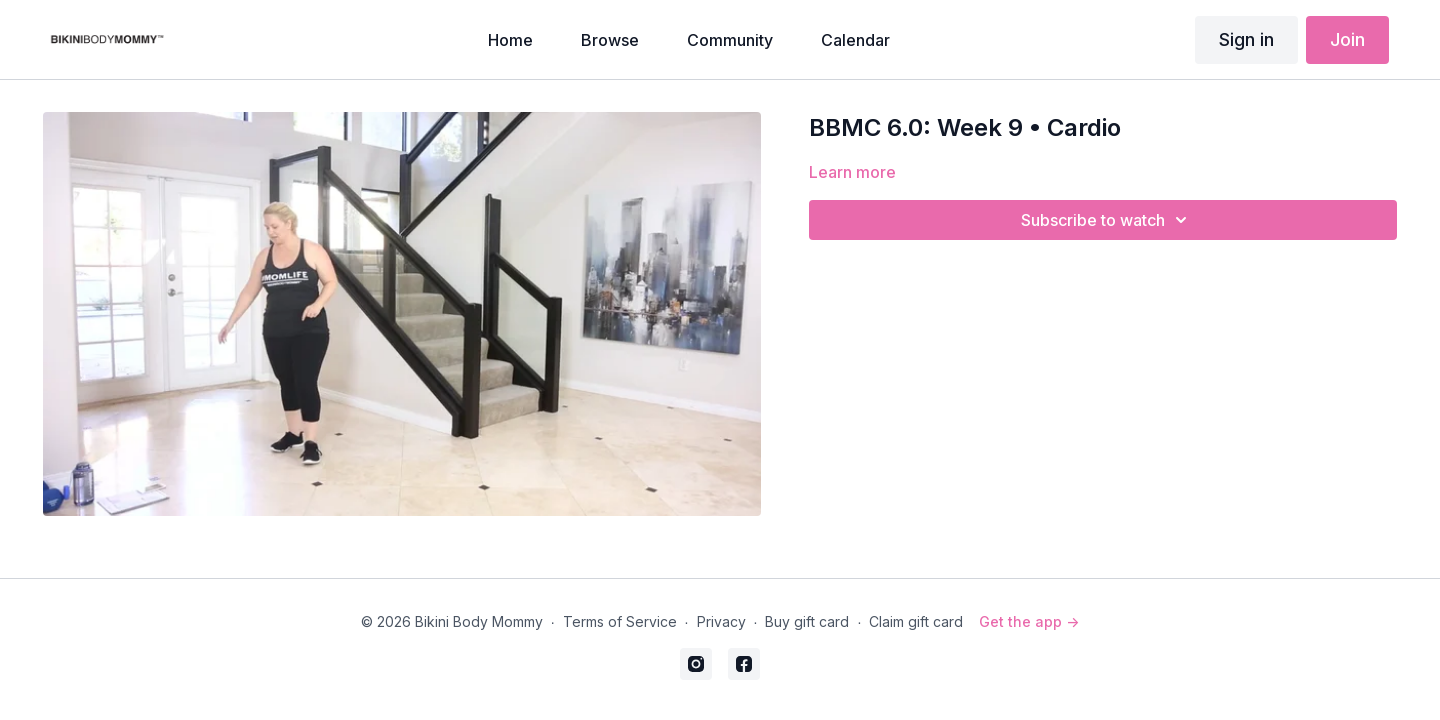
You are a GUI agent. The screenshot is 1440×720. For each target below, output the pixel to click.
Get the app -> (1029, 621)
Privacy (721, 621)
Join (1347, 39)
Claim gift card (916, 621)
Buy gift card (807, 621)
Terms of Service (620, 621)
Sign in (1246, 39)
